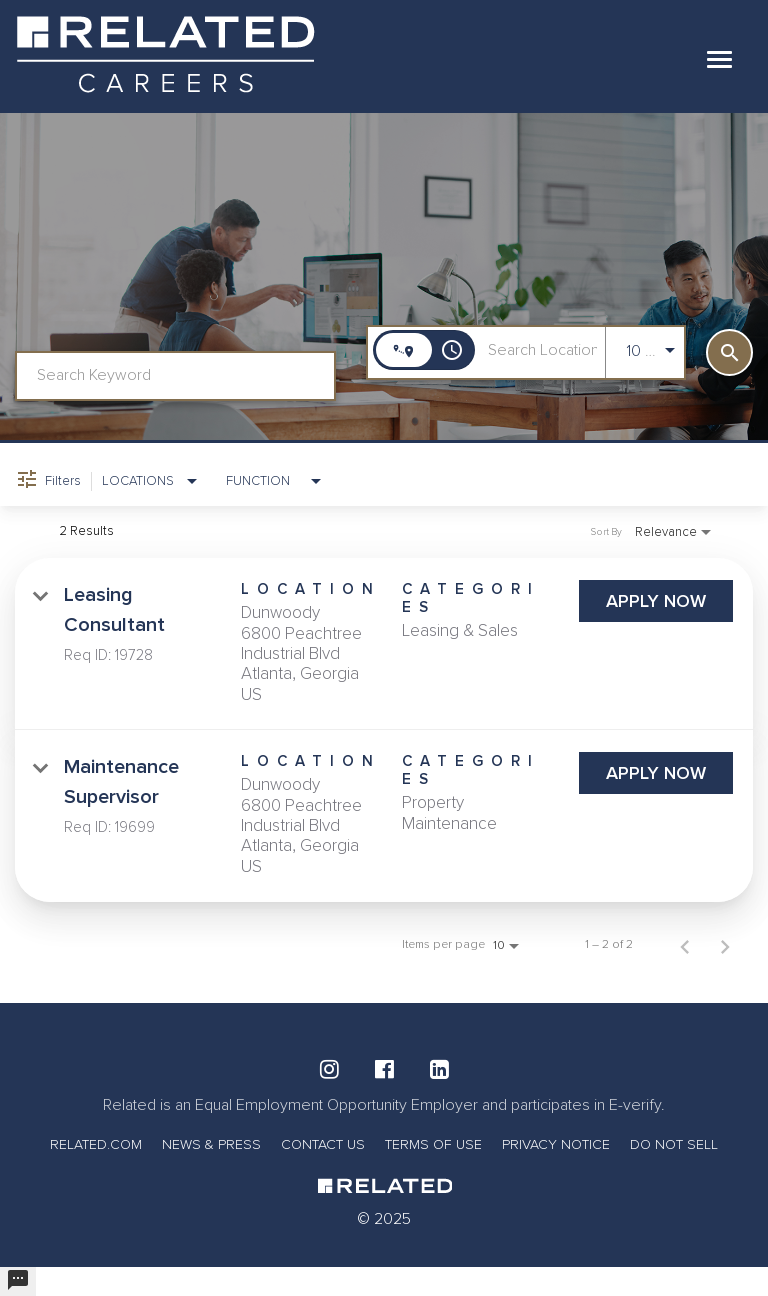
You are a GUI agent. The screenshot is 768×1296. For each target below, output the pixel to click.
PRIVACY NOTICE (556, 1144)
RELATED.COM (96, 1144)
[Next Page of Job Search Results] (725, 945)
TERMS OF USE (433, 1144)
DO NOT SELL (674, 1144)
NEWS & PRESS (211, 1144)
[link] (384, 644)
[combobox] (175, 375)
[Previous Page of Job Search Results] (685, 945)
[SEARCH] (729, 352)
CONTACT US (323, 1144)
